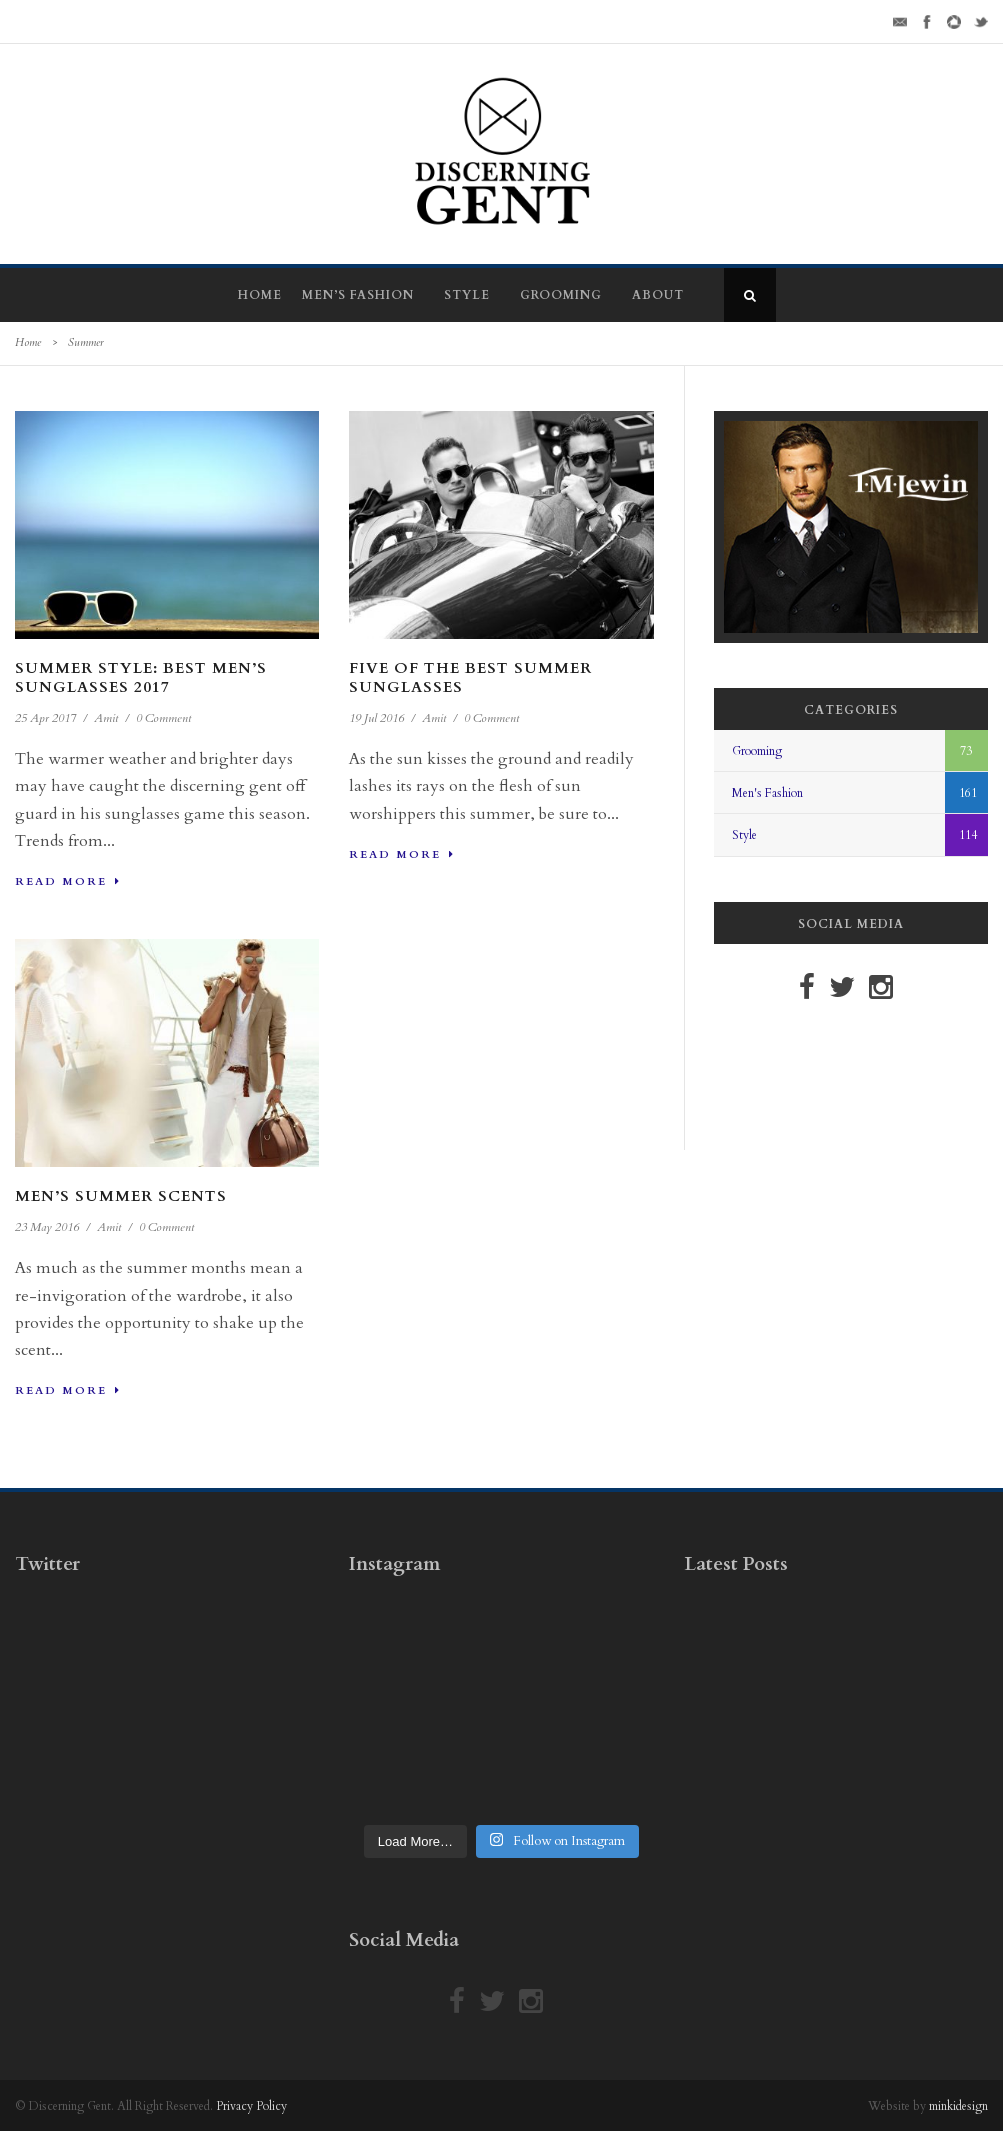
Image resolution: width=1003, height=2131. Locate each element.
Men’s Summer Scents (121, 1196)
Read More (68, 881)
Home (260, 295)
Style (467, 295)
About (658, 295)
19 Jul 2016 (376, 718)
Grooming (561, 295)
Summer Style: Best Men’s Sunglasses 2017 (141, 678)
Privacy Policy (251, 2106)
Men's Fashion (767, 793)
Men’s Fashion (358, 295)
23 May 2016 (47, 1227)
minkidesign (958, 2106)
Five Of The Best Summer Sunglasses (470, 678)
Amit (106, 718)
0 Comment (163, 718)
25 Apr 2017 (45, 718)
